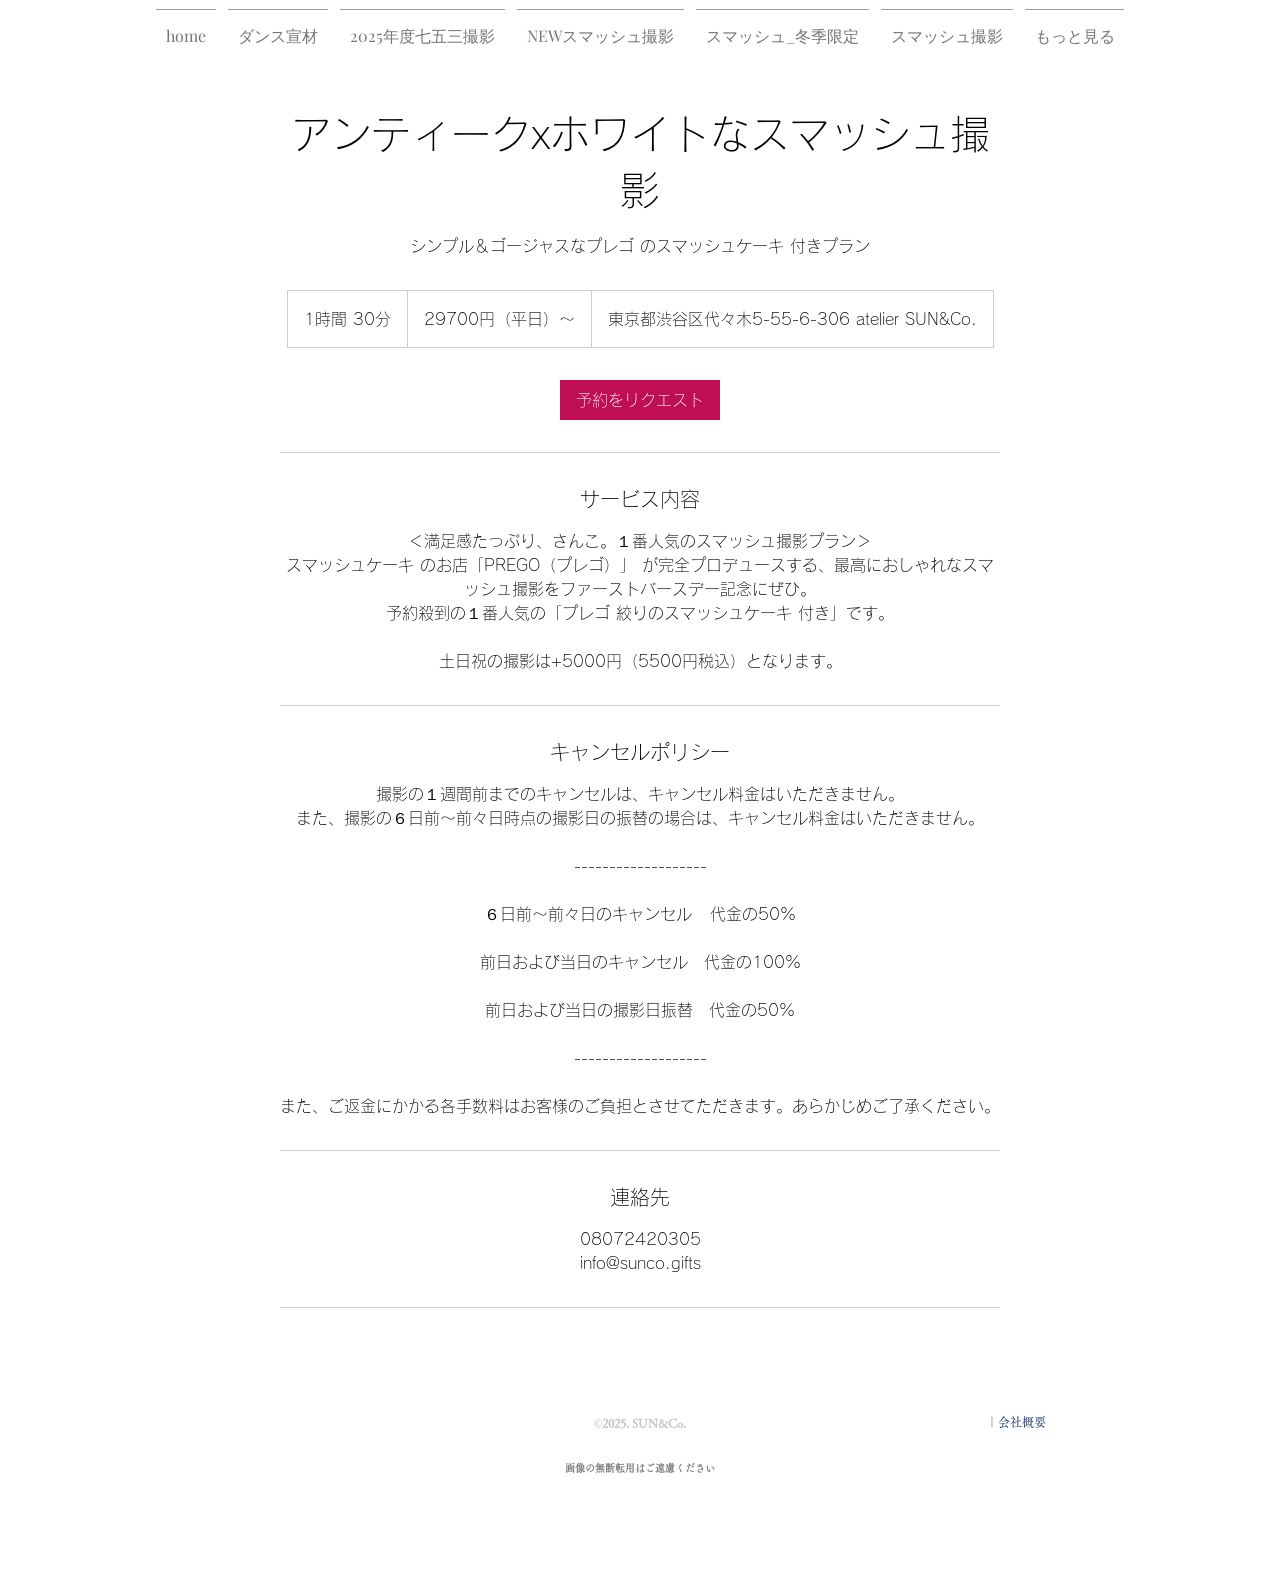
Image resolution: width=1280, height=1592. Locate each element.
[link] (640, 400)
